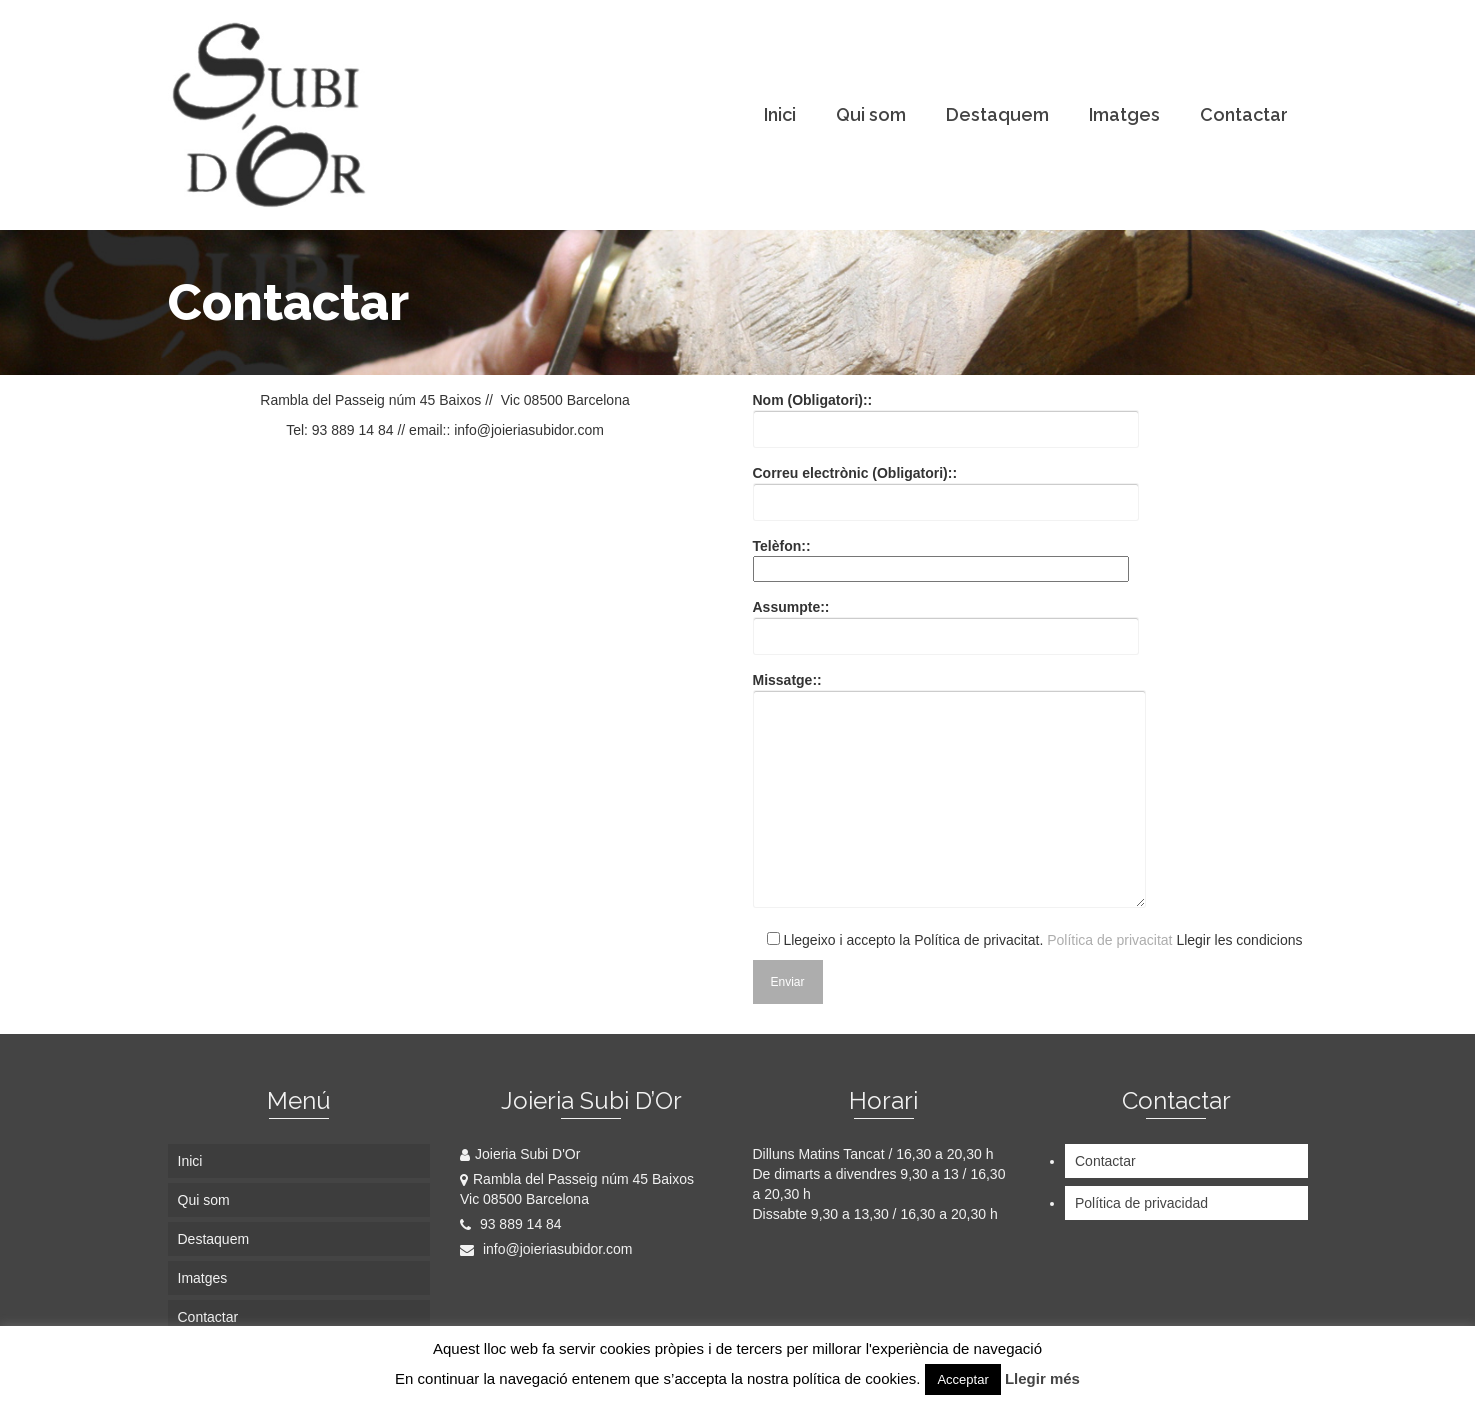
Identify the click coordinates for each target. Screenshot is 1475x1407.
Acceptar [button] (962, 1379)
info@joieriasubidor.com (546, 1249)
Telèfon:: (941, 557)
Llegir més (1042, 1378)
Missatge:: (949, 791)
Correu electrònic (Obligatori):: (946, 487)
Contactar (1105, 1161)
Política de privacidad (1141, 1203)
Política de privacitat (1109, 940)
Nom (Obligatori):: (946, 414)
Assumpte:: (946, 621)
